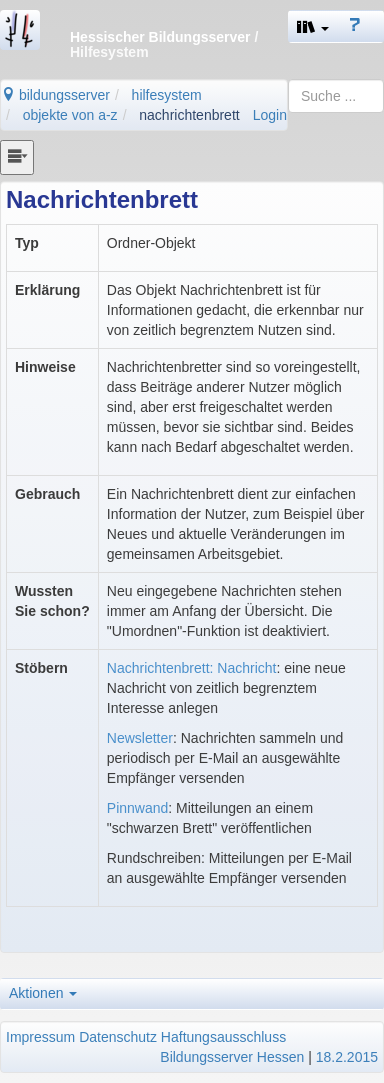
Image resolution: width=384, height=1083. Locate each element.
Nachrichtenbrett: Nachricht (192, 668)
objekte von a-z (70, 115)
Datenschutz (118, 1037)
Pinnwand (138, 808)
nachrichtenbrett (189, 115)
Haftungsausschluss (223, 1037)
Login (270, 115)
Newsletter (140, 738)
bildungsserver (55, 95)
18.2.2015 (347, 1057)
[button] (313, 26)
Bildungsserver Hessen (232, 1057)
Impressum (40, 1037)
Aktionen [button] (43, 993)
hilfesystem (167, 95)
